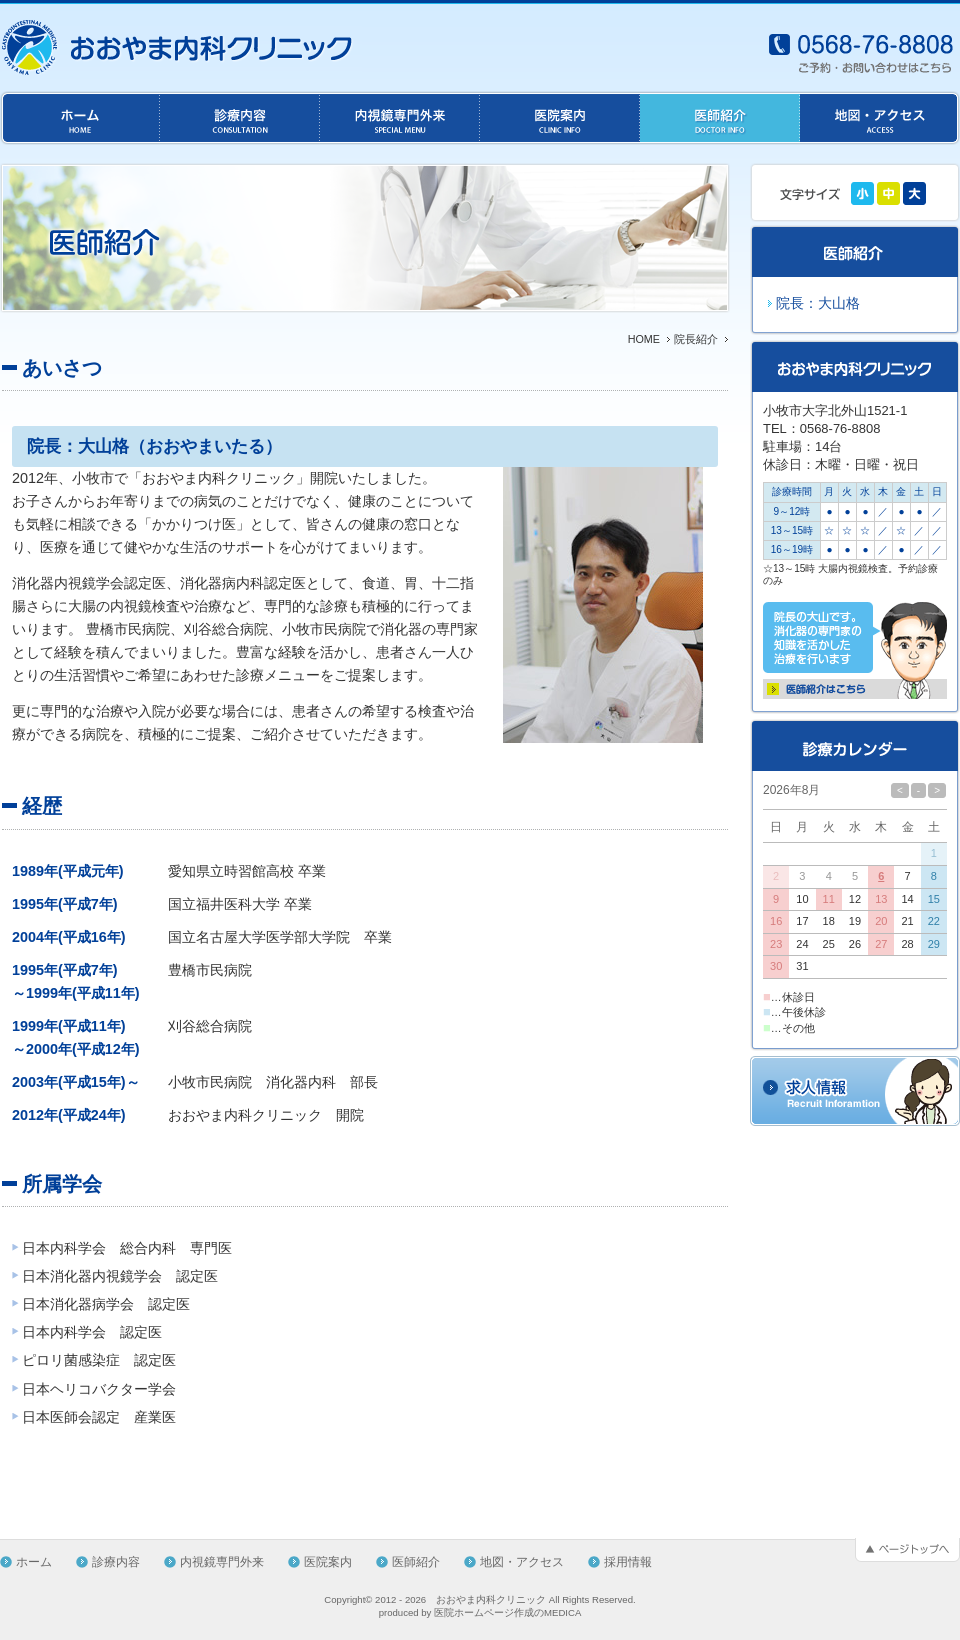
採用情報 (628, 1562)
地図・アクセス (522, 1562)
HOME (644, 339)
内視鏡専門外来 (222, 1562)
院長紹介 (696, 339)
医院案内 (328, 1562)
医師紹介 (416, 1562)
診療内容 (116, 1562)
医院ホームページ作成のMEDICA (507, 1612)
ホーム (34, 1562)
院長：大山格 (818, 303)
